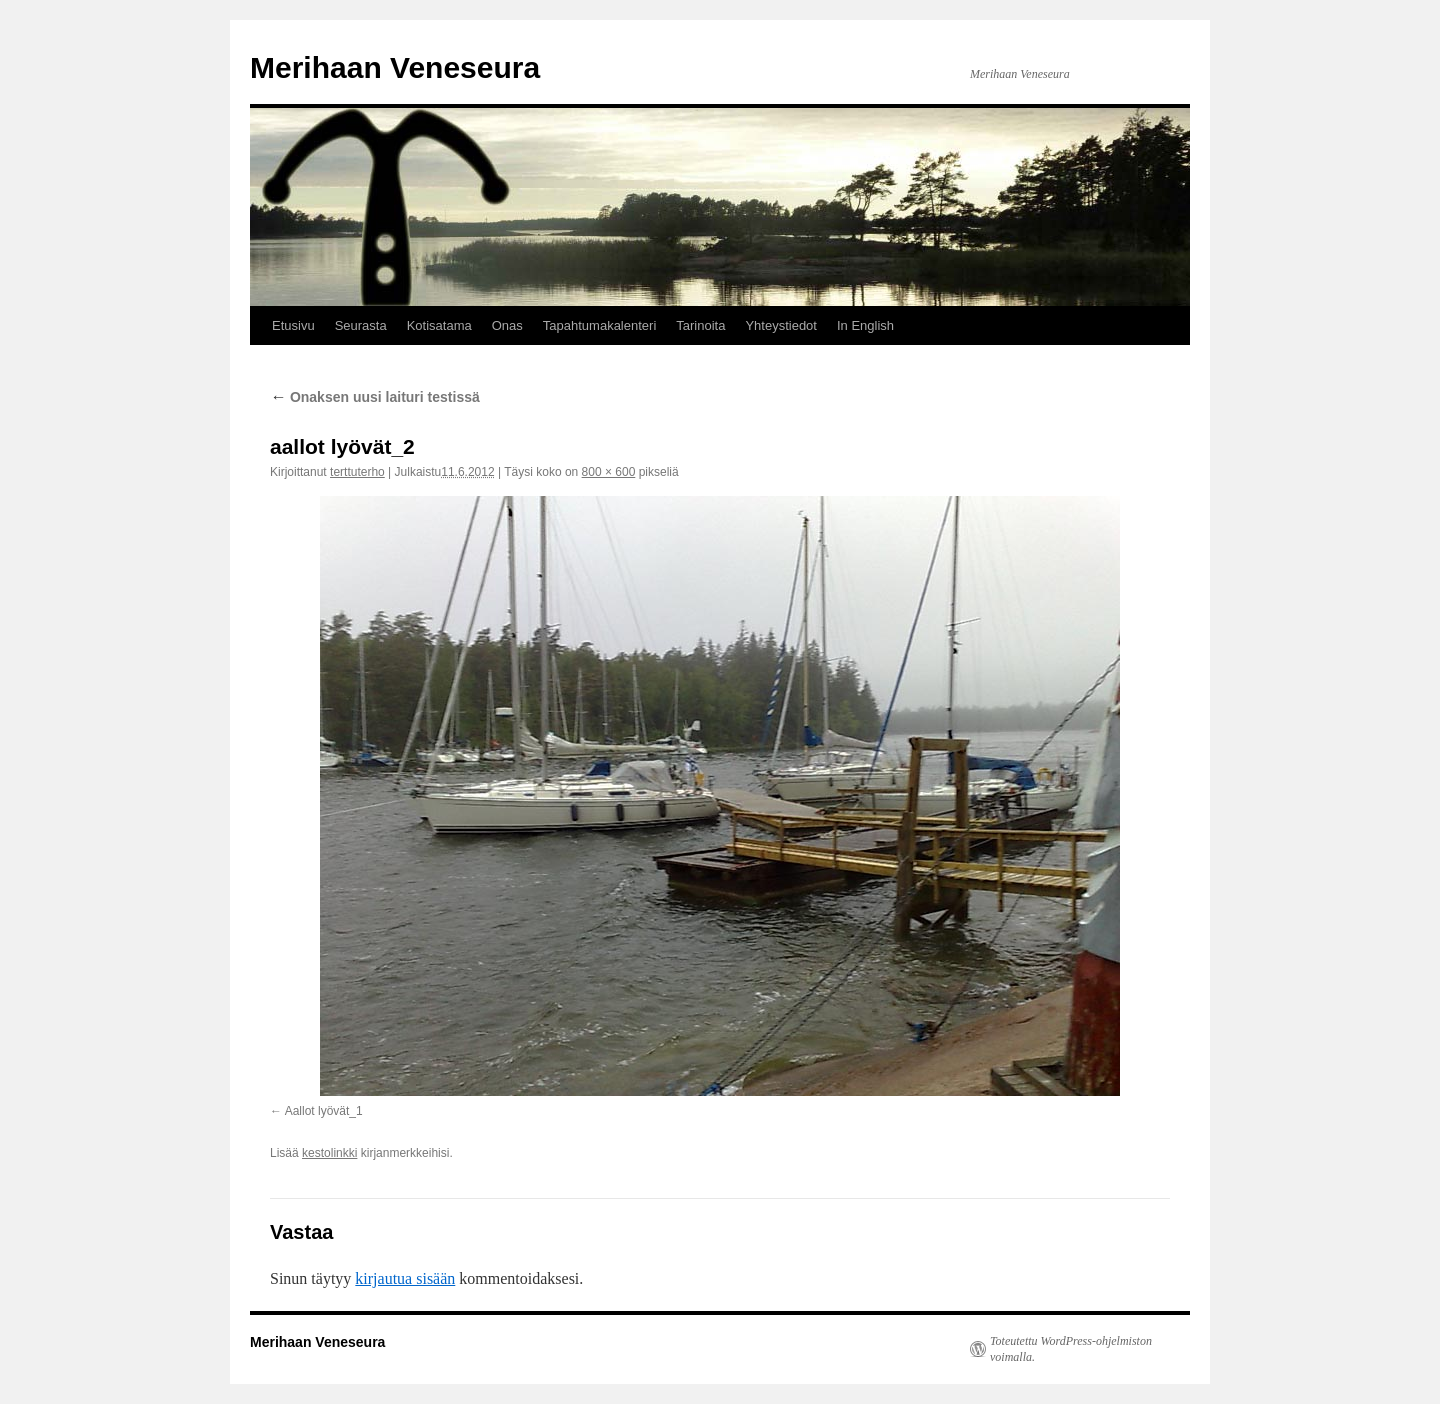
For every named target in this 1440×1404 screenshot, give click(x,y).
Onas (507, 325)
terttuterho (357, 472)
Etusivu (293, 325)
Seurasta (361, 325)
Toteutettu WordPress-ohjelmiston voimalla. (1071, 1349)
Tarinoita (700, 325)
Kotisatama (439, 325)
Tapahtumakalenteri (599, 325)
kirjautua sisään (405, 1278)
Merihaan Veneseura (395, 67)
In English (865, 325)
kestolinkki (329, 1153)
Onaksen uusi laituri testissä (375, 397)
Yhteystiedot (781, 325)
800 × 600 (609, 472)
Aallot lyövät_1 (324, 1111)
